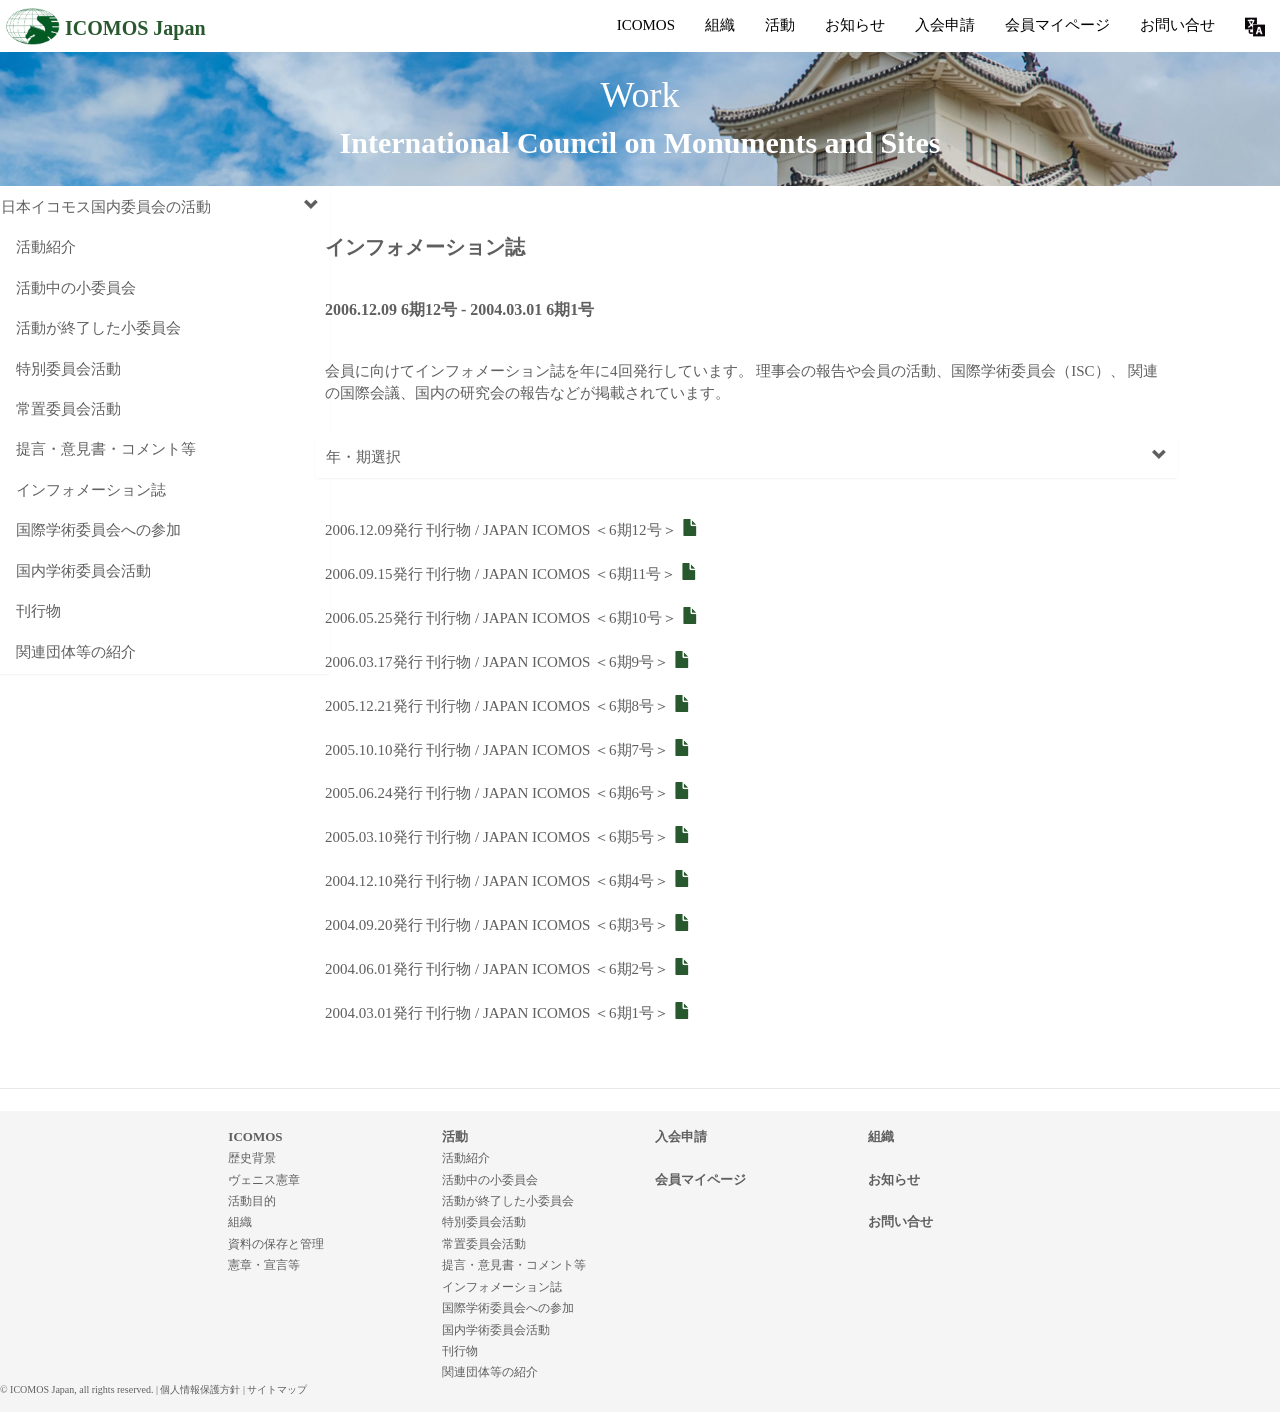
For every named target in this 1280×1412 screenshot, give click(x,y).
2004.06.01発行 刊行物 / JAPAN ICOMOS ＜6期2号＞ (508, 969)
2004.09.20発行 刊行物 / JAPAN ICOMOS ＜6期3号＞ (508, 925)
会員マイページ (1057, 25)
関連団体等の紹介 (76, 652)
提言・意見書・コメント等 (106, 449)
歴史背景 (252, 1158)
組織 (720, 25)
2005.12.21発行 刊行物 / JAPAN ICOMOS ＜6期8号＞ (508, 706)
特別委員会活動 (68, 369)
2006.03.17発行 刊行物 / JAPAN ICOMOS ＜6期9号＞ (508, 662)
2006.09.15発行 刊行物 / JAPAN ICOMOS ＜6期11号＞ (511, 574)
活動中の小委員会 (76, 288)
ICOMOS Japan (105, 26)
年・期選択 (746, 456)
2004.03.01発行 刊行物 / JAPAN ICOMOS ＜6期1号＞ (508, 1013)
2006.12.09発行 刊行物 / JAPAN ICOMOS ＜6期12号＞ (512, 530)
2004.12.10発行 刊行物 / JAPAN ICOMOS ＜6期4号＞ (508, 881)
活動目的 (252, 1201)
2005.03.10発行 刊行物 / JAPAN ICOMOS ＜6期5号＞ (508, 837)
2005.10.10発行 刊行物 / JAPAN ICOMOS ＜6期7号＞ (508, 750)
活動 (780, 25)
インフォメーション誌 (91, 490)
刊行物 (38, 611)
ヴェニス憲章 (264, 1180)
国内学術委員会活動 (83, 571)
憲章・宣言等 (264, 1265)
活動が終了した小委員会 (98, 328)
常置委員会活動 (68, 409)
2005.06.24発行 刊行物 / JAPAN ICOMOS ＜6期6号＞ (508, 793)
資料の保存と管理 (276, 1244)
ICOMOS (646, 25)
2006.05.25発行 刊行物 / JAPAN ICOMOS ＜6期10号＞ (512, 618)
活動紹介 (46, 247)
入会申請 (945, 25)
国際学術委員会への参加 (98, 530)
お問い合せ (1177, 25)
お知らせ (855, 25)
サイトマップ (277, 1389)
